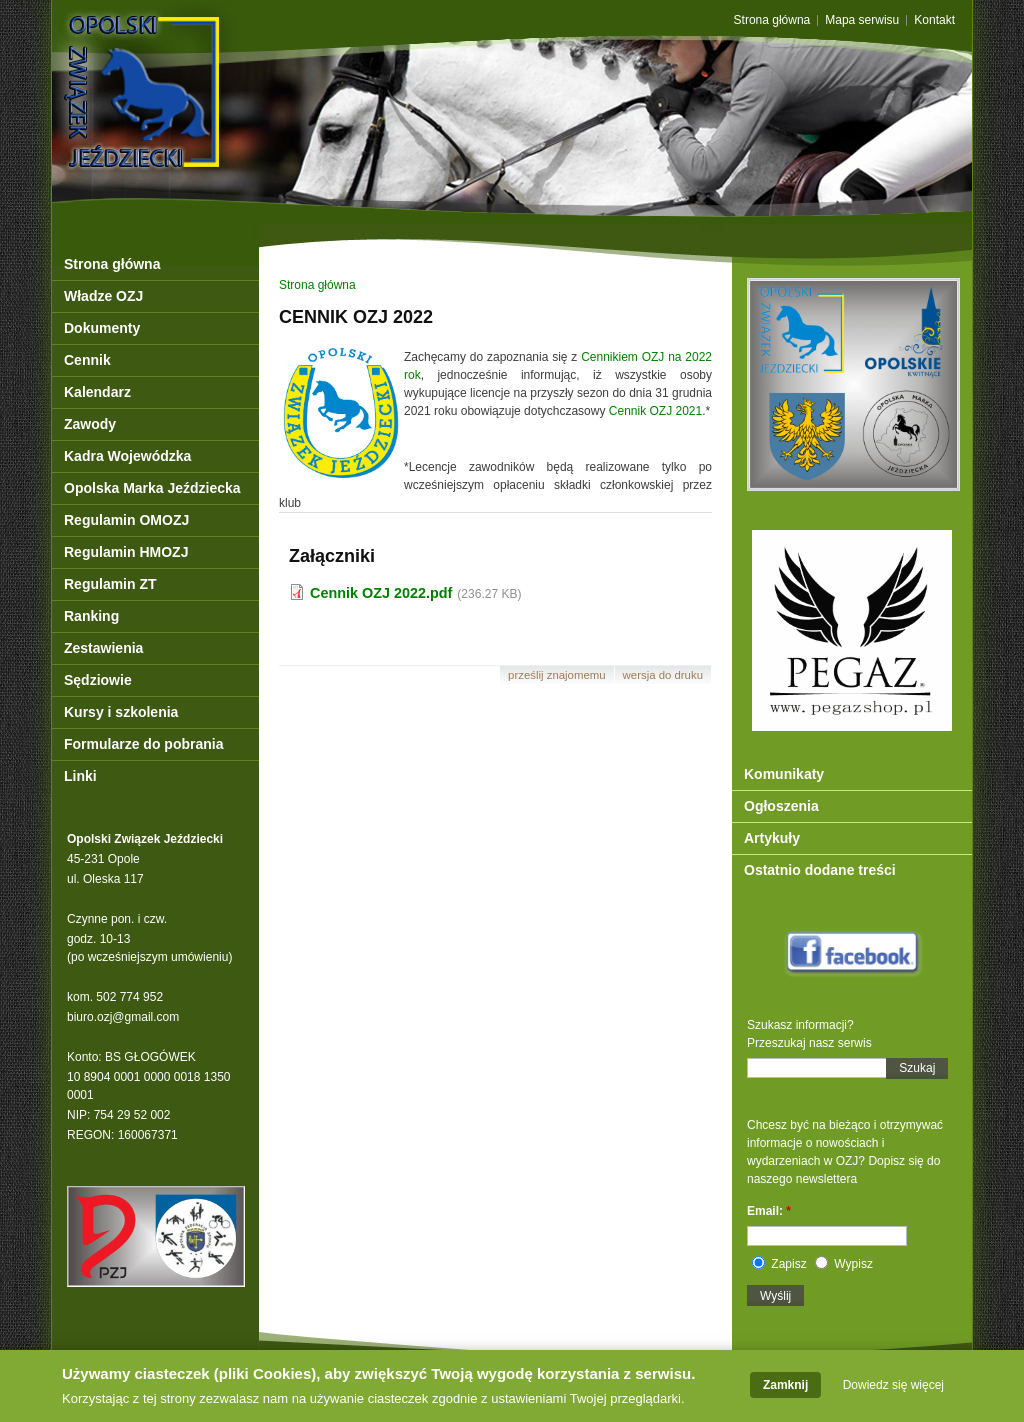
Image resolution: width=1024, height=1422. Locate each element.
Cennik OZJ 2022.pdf (381, 593)
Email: (769, 1211)
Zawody (90, 424)
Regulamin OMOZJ (126, 520)
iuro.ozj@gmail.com (127, 1017)
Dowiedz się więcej (893, 1389)
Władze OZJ (103, 296)
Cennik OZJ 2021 (655, 411)
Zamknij (785, 1389)
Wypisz (844, 1264)
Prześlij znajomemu (557, 675)
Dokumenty (102, 328)
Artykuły (772, 838)
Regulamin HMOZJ (126, 552)
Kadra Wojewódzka (127, 456)
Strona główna (772, 20)
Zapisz (779, 1264)
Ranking (91, 616)
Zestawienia (103, 648)
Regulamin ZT (110, 584)
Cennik (87, 360)
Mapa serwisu (862, 20)
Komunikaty (784, 774)
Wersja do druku (663, 675)
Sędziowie (98, 680)
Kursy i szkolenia (121, 712)
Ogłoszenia (781, 806)
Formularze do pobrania (143, 744)
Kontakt (934, 20)
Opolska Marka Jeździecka (152, 488)
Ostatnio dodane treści (820, 870)
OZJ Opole (229, 52)
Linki (80, 776)
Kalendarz (97, 392)
